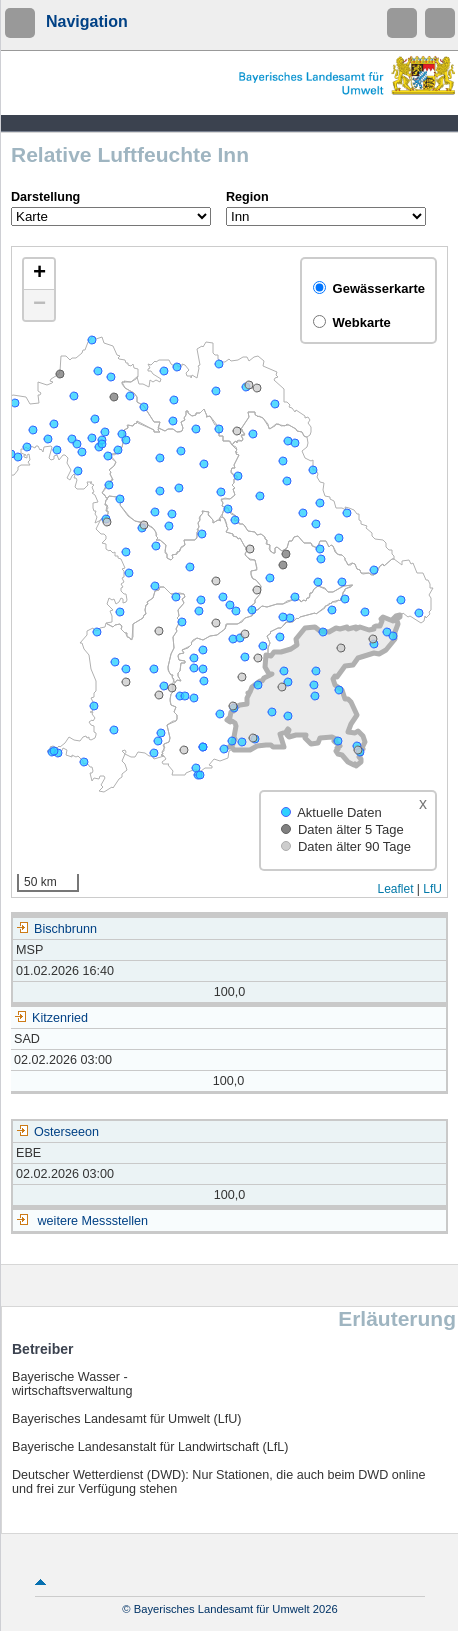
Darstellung (45, 197)
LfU (432, 889)
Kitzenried (51, 1018)
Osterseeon (57, 1132)
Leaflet (395, 889)
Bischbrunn (56, 929)
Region (247, 197)
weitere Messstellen (93, 1221)
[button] (39, 274)
